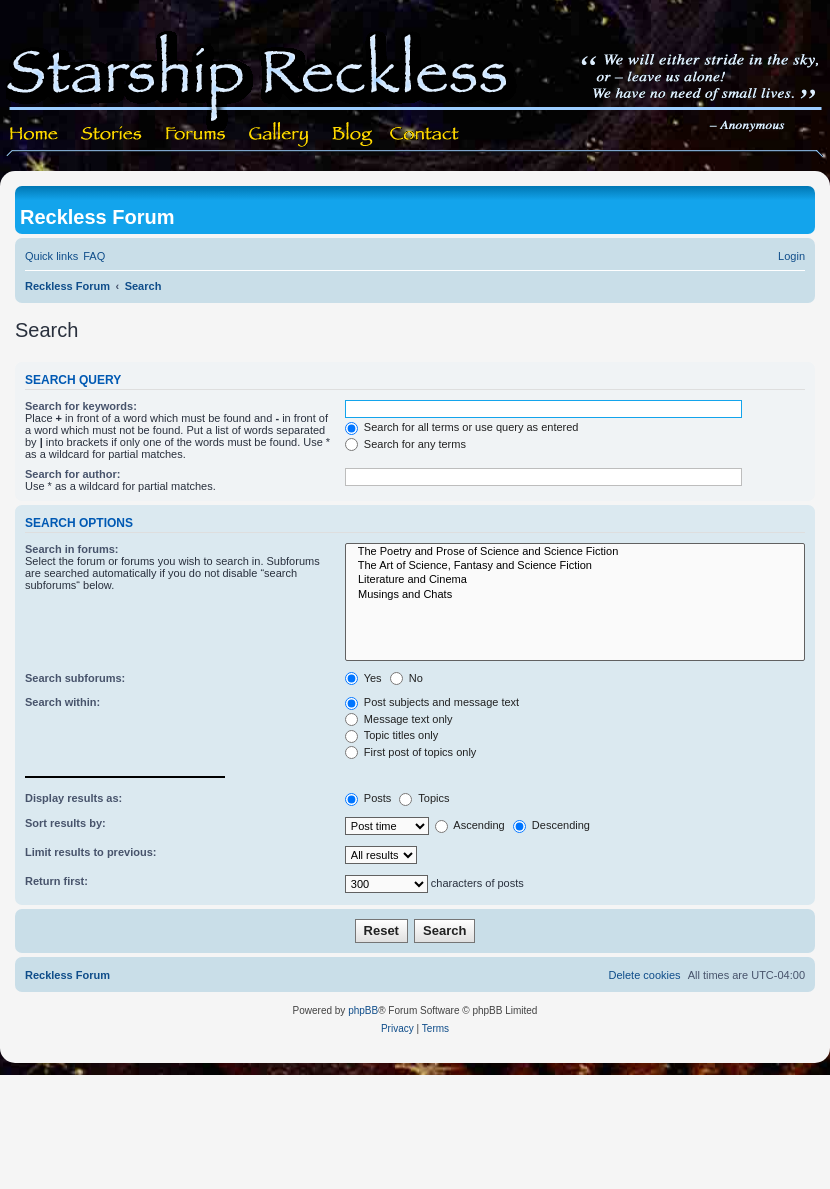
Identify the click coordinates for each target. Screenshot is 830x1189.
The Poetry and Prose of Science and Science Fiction (575, 552)
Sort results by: (65, 823)
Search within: (62, 702)
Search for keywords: (81, 406)
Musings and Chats (575, 595)
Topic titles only (391, 735)
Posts (368, 798)
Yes (363, 678)
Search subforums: (75, 678)
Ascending (470, 825)
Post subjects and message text (432, 702)
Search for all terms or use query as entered (462, 427)
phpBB (363, 1010)
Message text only (399, 719)
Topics (424, 798)
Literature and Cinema (575, 580)
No (406, 678)
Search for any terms (405, 444)
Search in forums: (72, 549)
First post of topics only (411, 752)
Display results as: (73, 798)
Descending (551, 825)
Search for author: (72, 474)
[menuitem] (94, 256)
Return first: (56, 881)
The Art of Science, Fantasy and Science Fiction (575, 566)
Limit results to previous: (90, 852)
